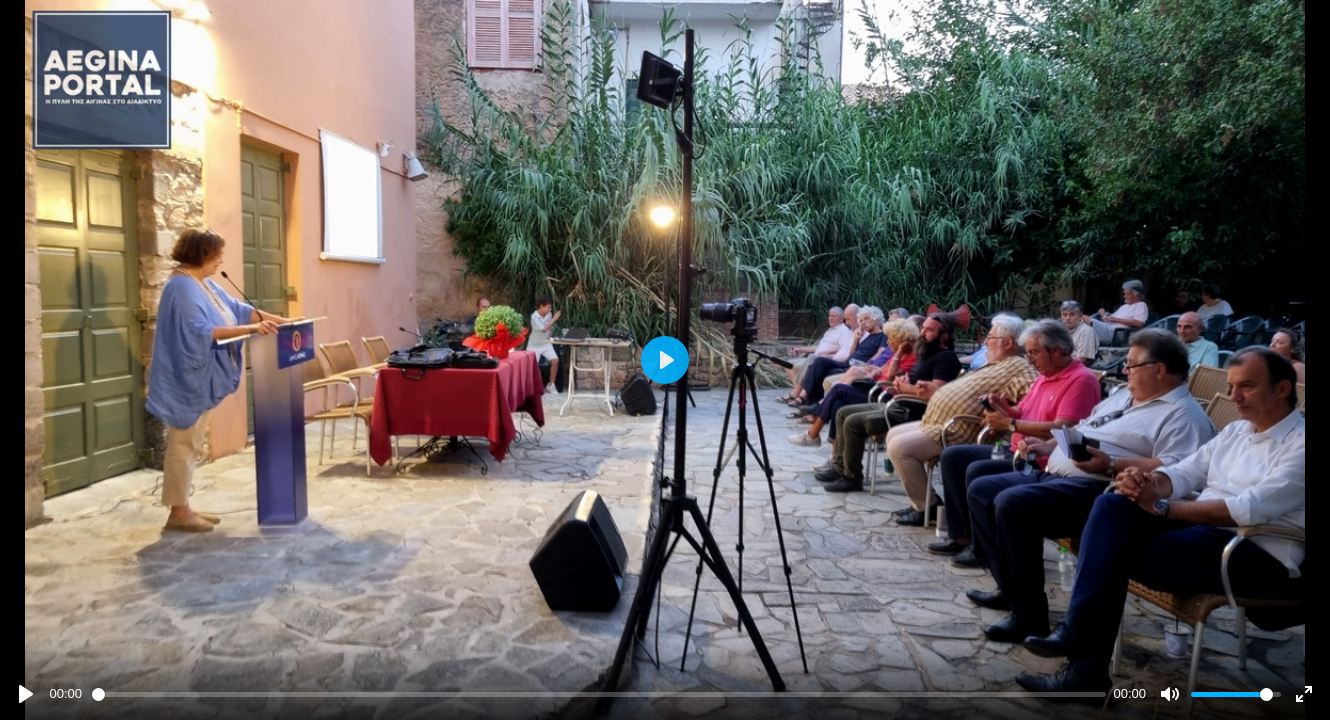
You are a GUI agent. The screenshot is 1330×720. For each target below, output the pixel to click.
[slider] (599, 694)
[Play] (26, 694)
